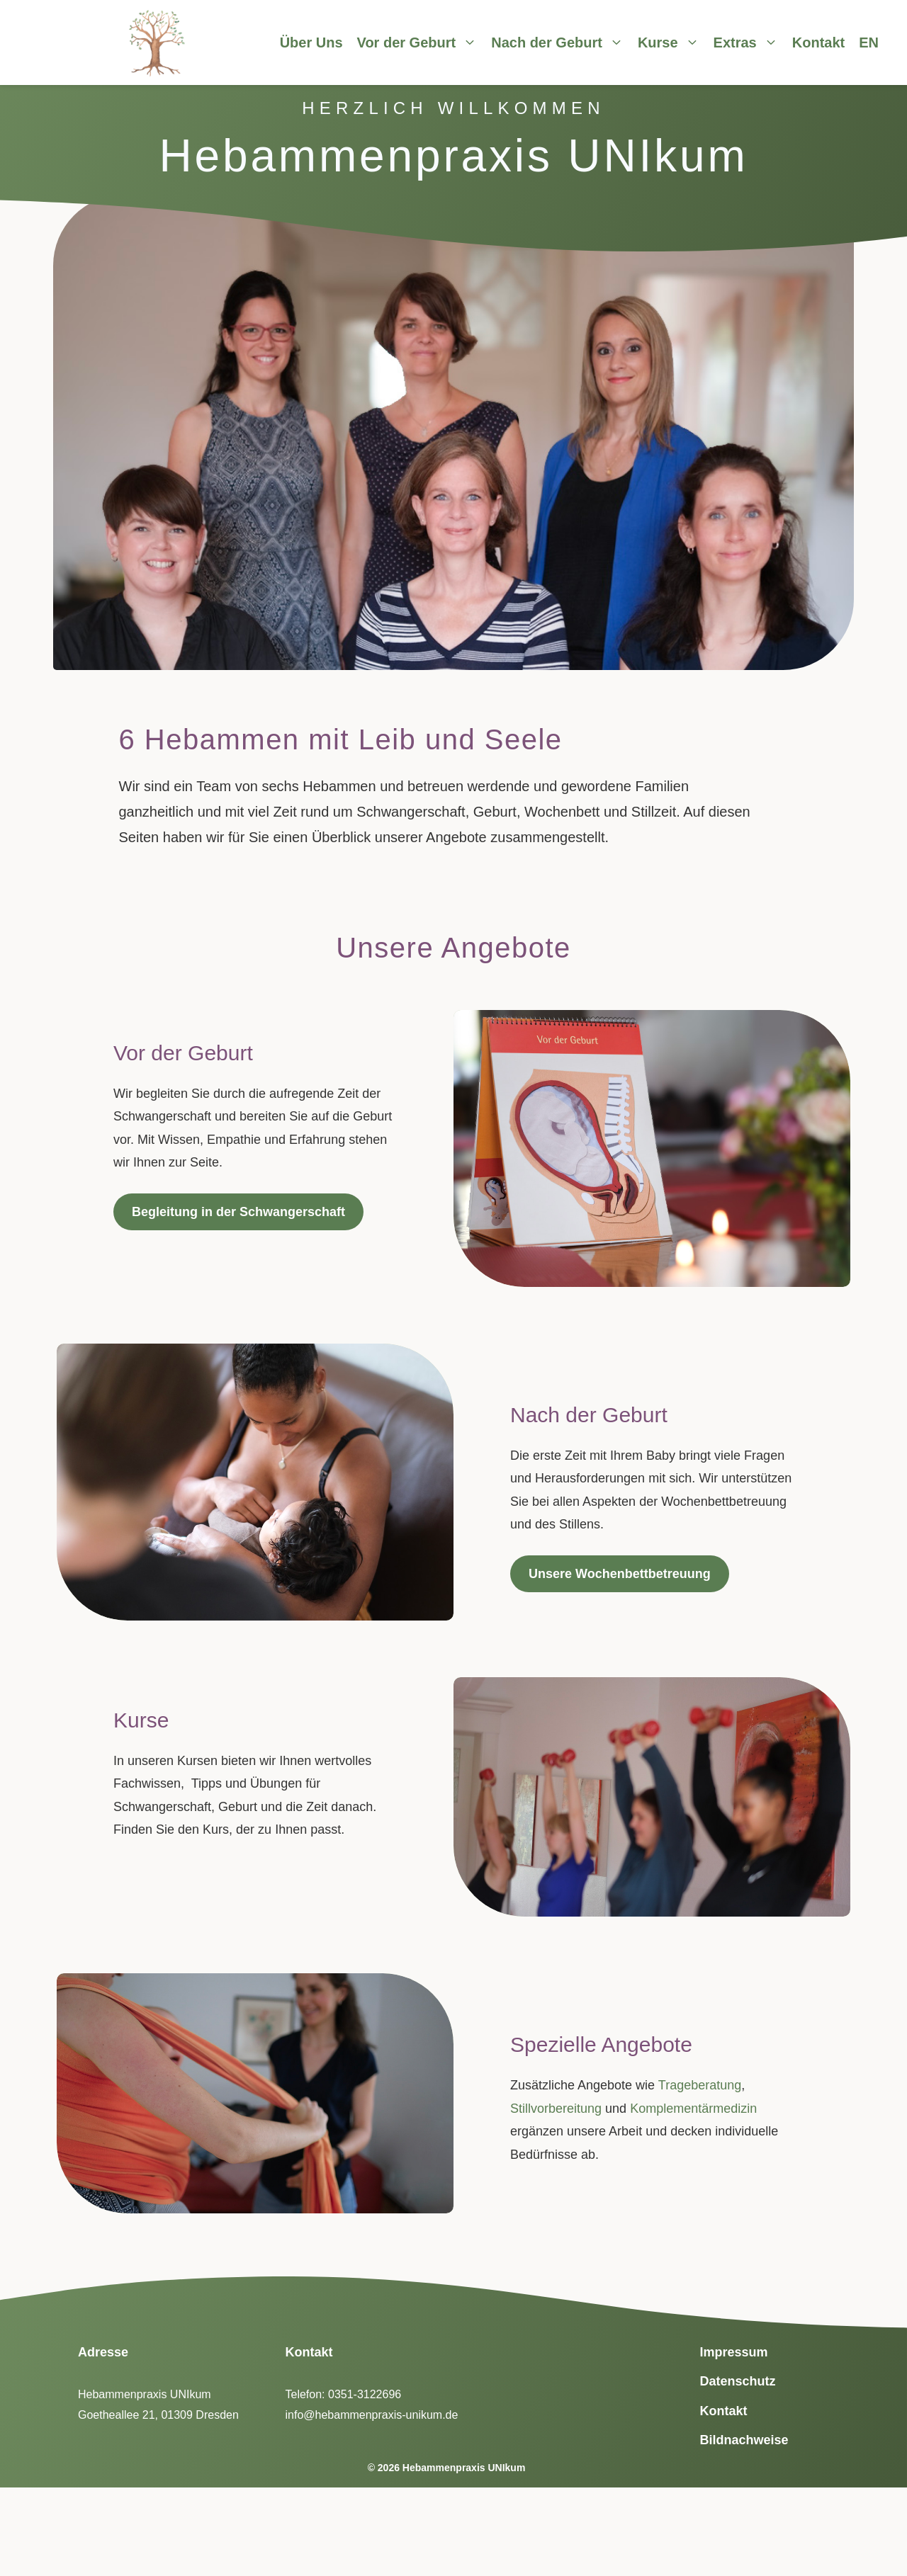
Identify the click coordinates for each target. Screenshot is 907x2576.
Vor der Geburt (424, 42)
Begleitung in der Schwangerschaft (238, 1212)
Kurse (676, 42)
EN (869, 42)
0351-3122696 (364, 2394)
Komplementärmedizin (693, 2108)
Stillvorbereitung (556, 2108)
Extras (753, 42)
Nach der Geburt (564, 42)
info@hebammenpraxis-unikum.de (372, 2415)
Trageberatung (699, 2085)
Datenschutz (738, 2381)
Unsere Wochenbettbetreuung (620, 1574)
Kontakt (818, 42)
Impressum (734, 2352)
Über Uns (311, 42)
